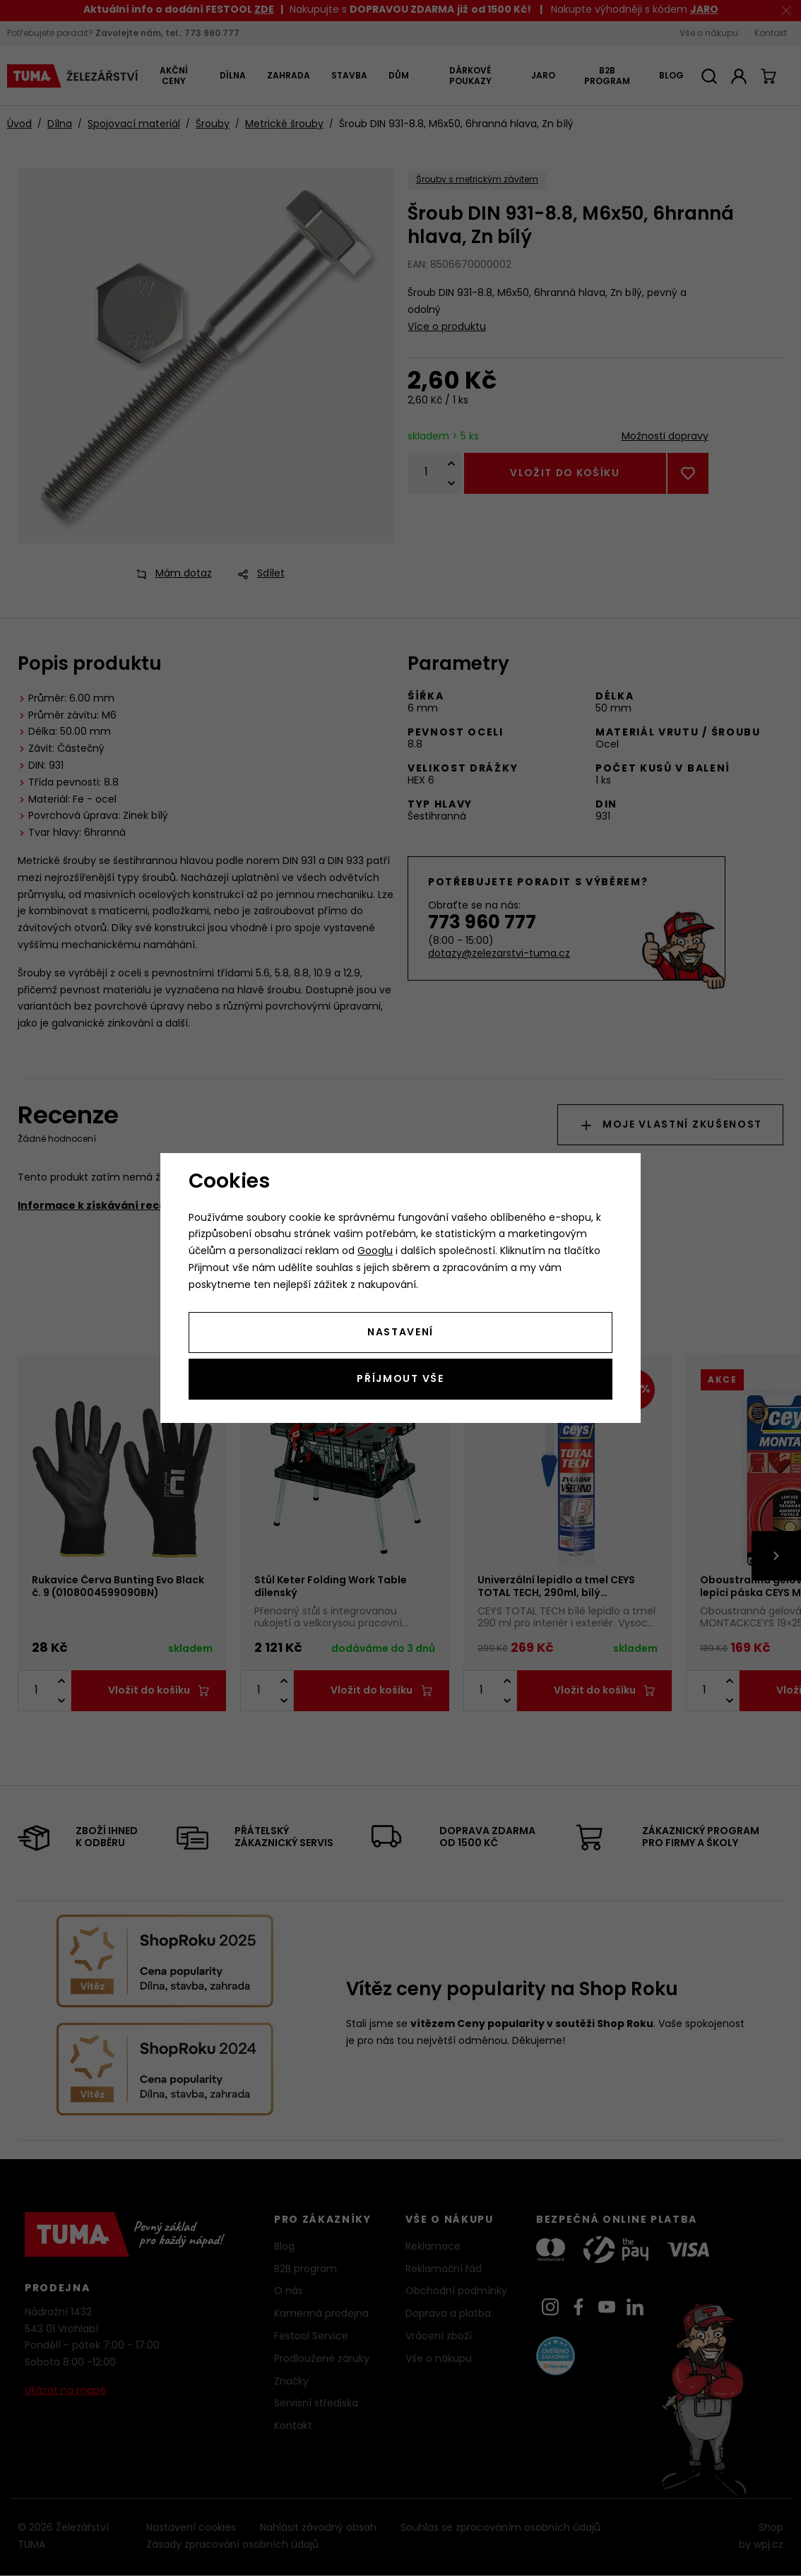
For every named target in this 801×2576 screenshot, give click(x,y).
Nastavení (400, 1333)
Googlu (375, 1251)
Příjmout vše (400, 1379)
